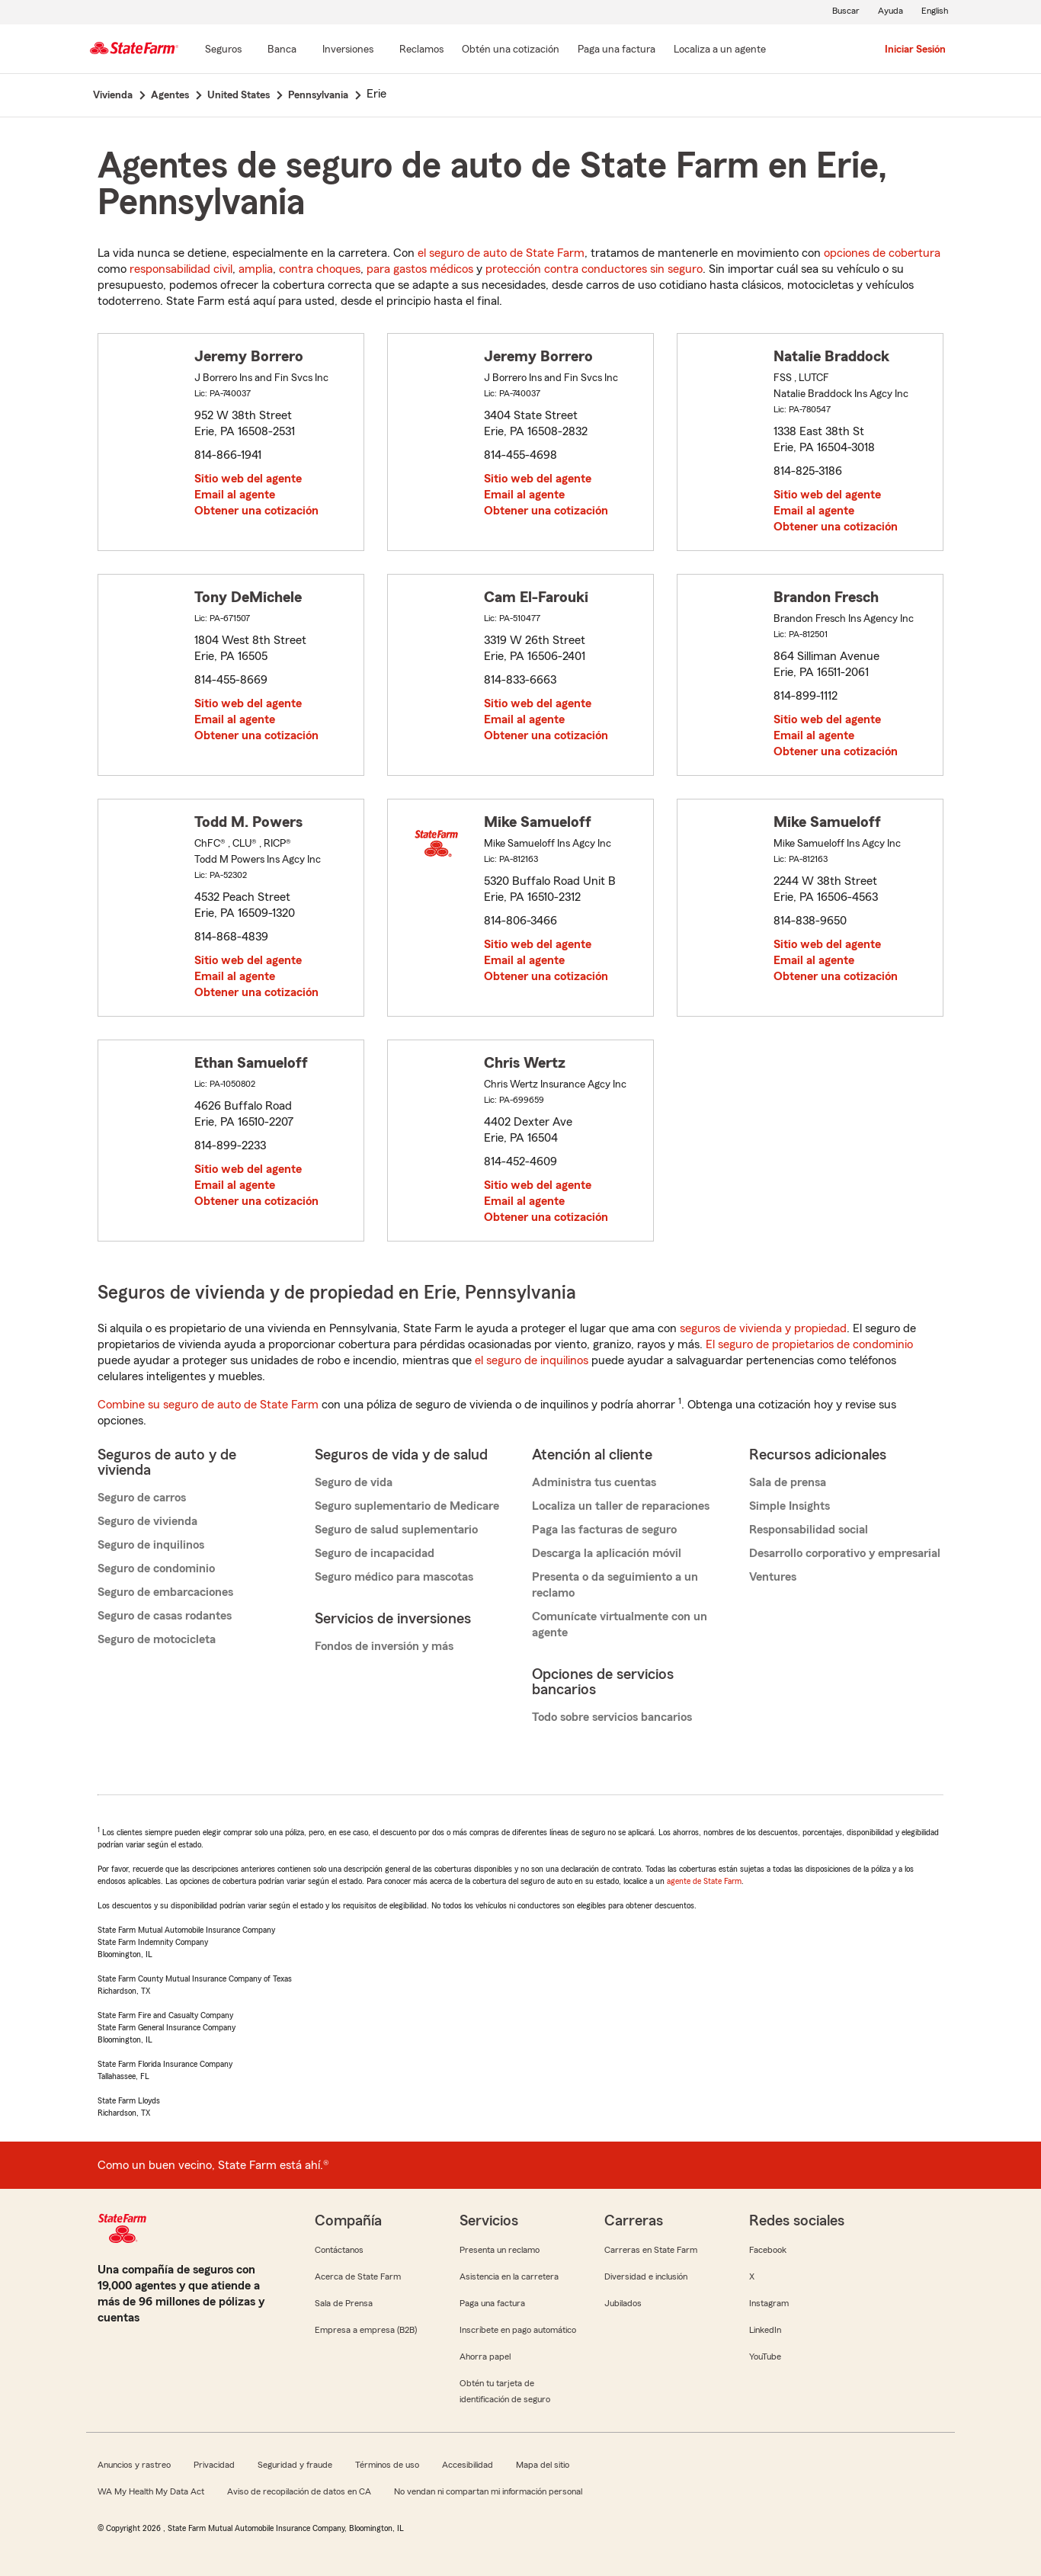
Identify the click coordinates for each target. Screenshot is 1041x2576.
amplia (256, 269)
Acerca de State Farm (358, 2276)
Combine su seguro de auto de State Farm (208, 1405)
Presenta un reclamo (500, 2249)
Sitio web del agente (248, 479)
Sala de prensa (787, 1482)
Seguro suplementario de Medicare (407, 1506)
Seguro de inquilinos (151, 1545)
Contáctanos (339, 2249)
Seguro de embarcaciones (165, 1592)
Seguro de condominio (156, 1568)
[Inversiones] (348, 50)
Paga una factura (492, 2303)
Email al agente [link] (234, 495)
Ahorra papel (485, 2356)
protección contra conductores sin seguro (594, 269)
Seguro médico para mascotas (394, 1577)
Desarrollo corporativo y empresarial (844, 1553)
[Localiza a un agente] (719, 50)
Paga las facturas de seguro (604, 1529)
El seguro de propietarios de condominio (809, 1344)
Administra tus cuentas (594, 1482)
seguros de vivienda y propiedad (763, 1328)
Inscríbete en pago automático (518, 2329)
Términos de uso (387, 2464)
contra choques (319, 269)
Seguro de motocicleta (157, 1639)
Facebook (767, 2249)
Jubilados (623, 2303)
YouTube (765, 2356)
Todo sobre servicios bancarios (612, 1717)
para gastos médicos (420, 269)
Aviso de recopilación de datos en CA (299, 2491)
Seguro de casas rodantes (165, 1616)
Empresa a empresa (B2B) (366, 2329)
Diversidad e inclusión (645, 2276)
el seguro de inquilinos (531, 1360)
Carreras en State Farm (650, 2249)
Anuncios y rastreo (134, 2464)
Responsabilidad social (808, 1529)
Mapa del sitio (542, 2464)
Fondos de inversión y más (384, 1646)
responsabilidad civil (181, 269)
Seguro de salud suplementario (396, 1529)
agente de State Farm (704, 1881)
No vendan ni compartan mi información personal (488, 2491)
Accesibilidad (467, 2464)
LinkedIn (765, 2329)
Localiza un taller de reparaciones (620, 1506)
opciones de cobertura (882, 253)
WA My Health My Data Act (151, 2491)
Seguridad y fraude (295, 2464)
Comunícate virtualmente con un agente (619, 1624)
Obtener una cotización (256, 511)
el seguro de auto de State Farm (501, 253)
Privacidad (214, 2464)
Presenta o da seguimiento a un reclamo (615, 1585)
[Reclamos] (421, 50)
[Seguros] (223, 50)
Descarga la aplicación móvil (606, 1553)
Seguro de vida (353, 1482)
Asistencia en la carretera (509, 2276)
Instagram (769, 2303)
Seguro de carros (142, 1497)
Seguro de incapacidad (374, 1553)
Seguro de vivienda (147, 1521)
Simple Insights (789, 1506)
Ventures (772, 1577)
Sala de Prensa (344, 2303)
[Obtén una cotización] (510, 50)
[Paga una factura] (616, 50)
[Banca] (282, 50)
